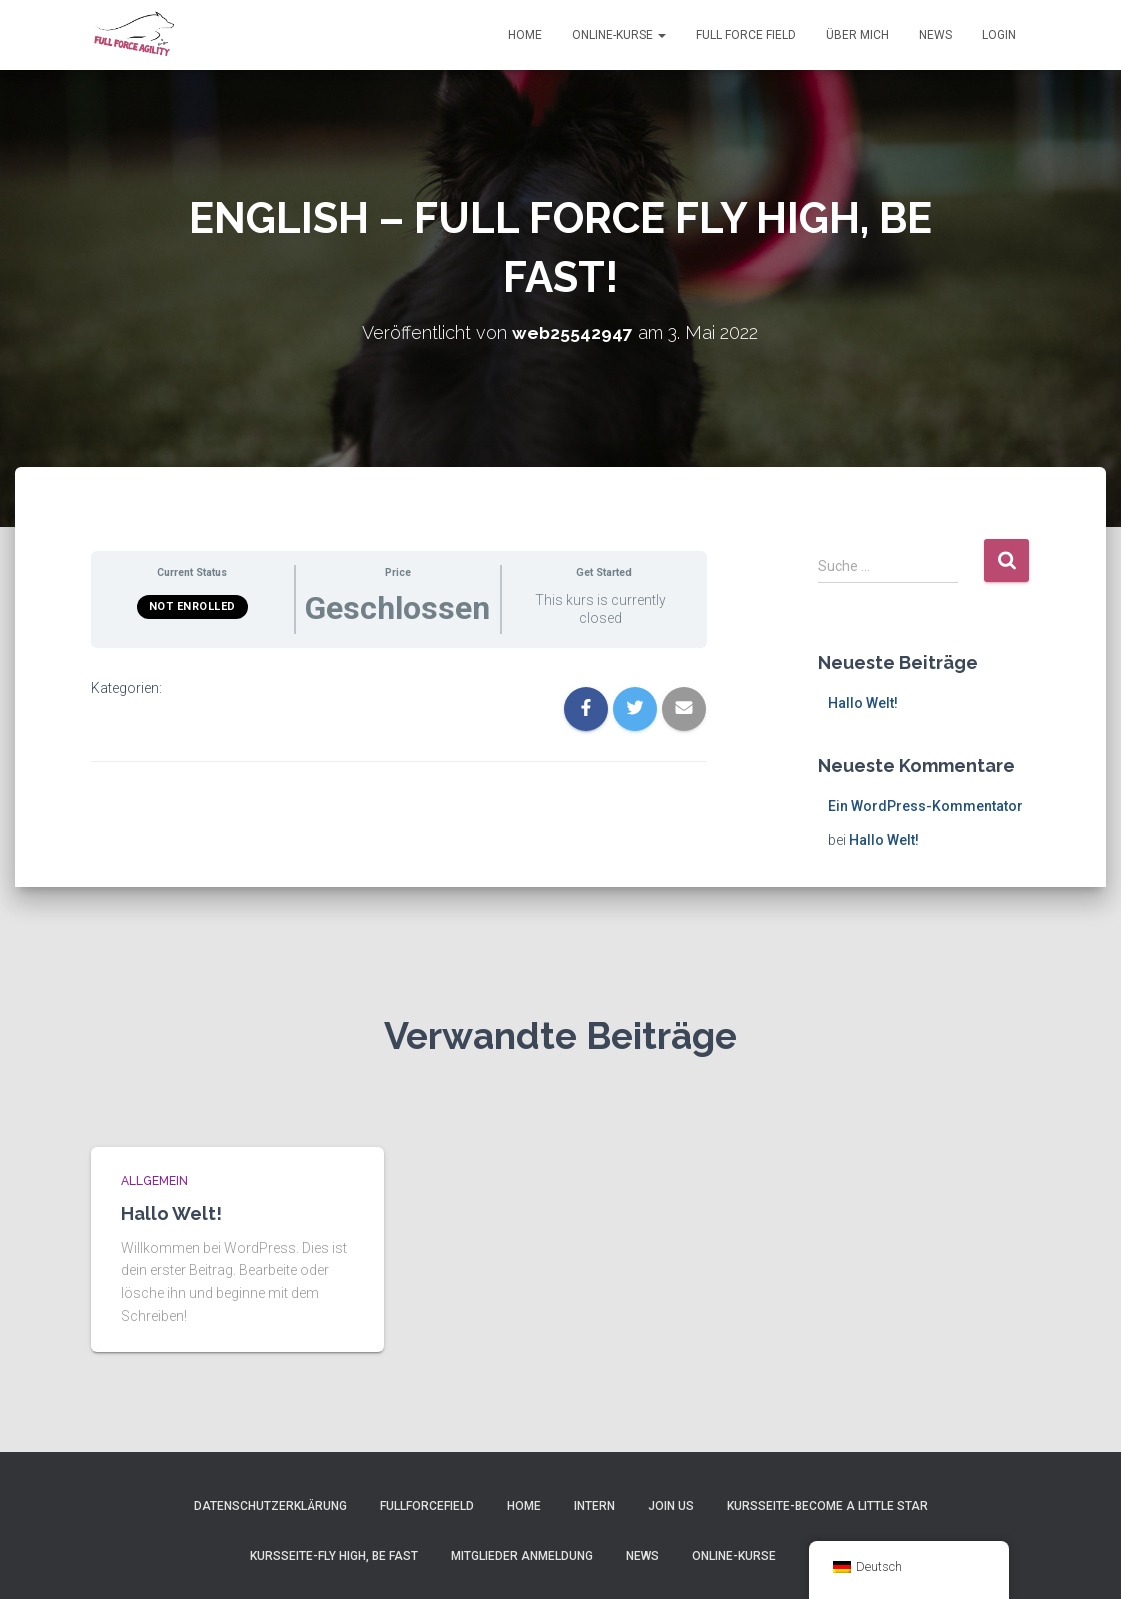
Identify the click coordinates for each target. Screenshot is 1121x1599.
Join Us (671, 1506)
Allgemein (154, 1181)
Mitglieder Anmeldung (522, 1556)
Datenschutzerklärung (270, 1506)
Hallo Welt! (863, 703)
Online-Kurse (619, 35)
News (935, 35)
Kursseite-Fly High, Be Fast (334, 1556)
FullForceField (427, 1506)
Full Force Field (746, 35)
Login (999, 35)
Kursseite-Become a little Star (827, 1506)
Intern (594, 1506)
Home (525, 35)
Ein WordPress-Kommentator (925, 806)
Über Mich (857, 35)
